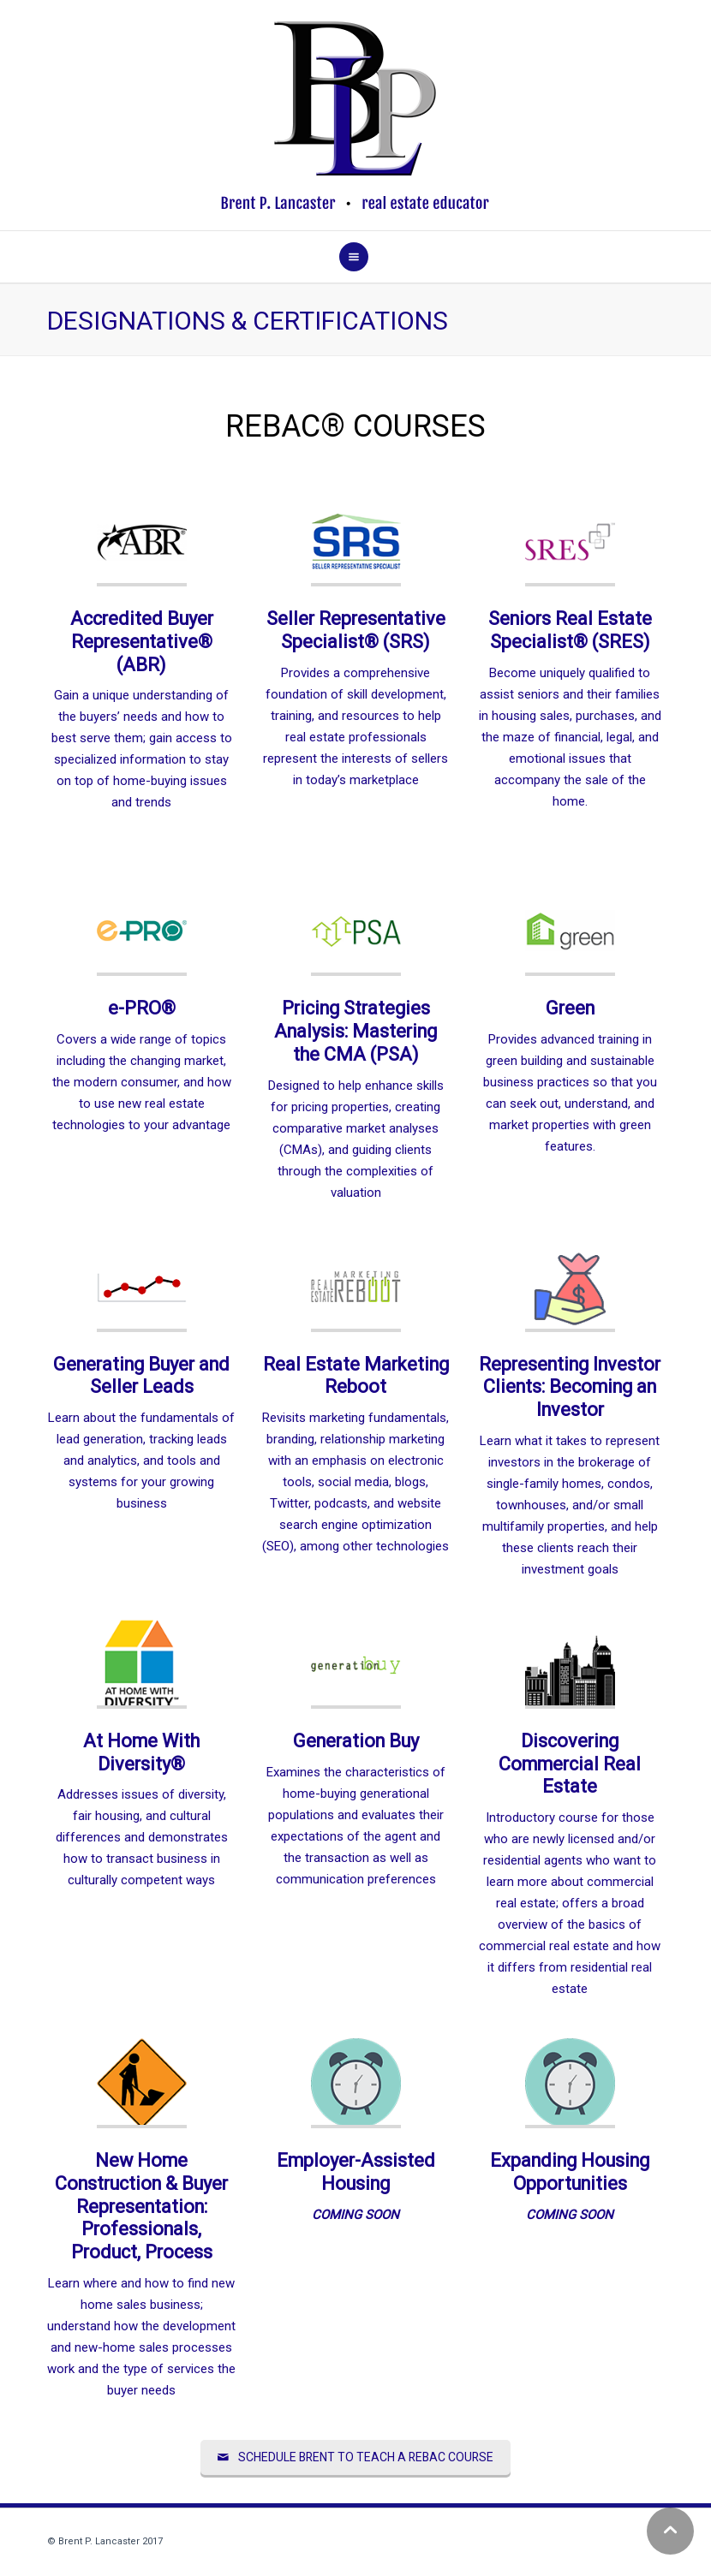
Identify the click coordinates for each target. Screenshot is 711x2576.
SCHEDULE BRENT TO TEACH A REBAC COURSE (355, 2457)
